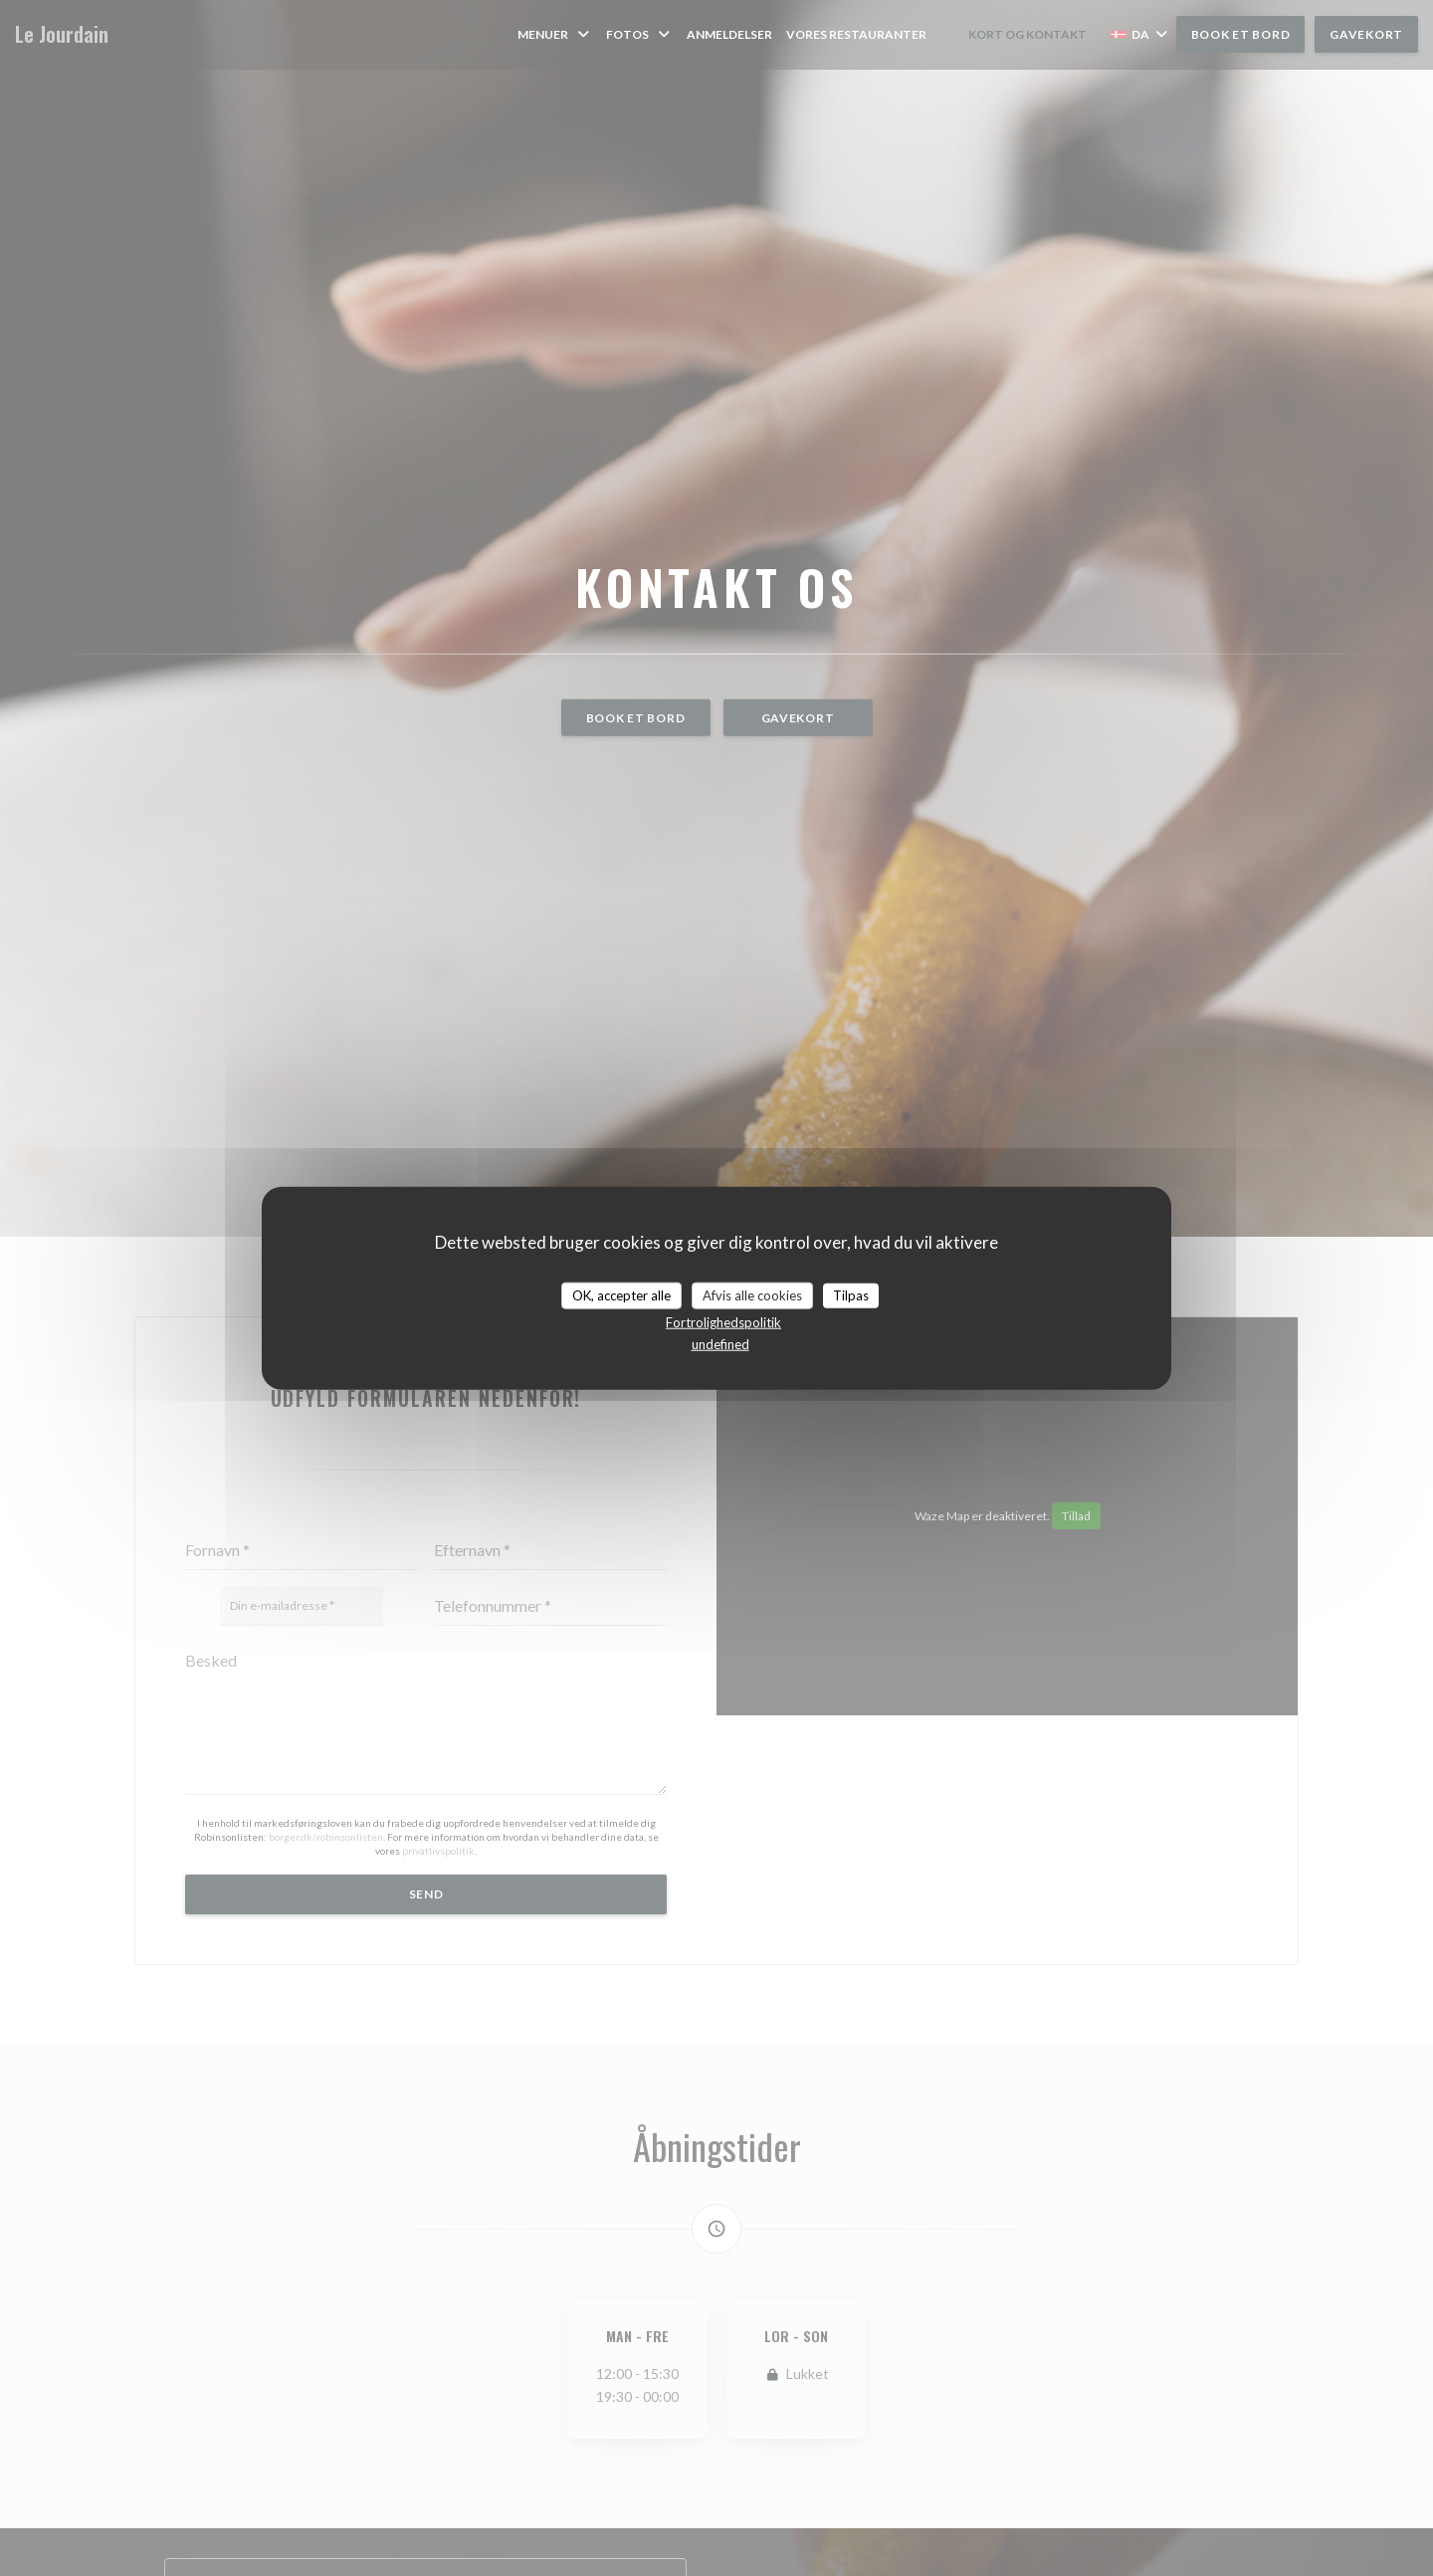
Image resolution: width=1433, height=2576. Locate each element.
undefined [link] (720, 1344)
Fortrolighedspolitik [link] (723, 1322)
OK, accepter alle (621, 1294)
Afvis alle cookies (752, 1294)
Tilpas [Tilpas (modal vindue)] (851, 1294)
